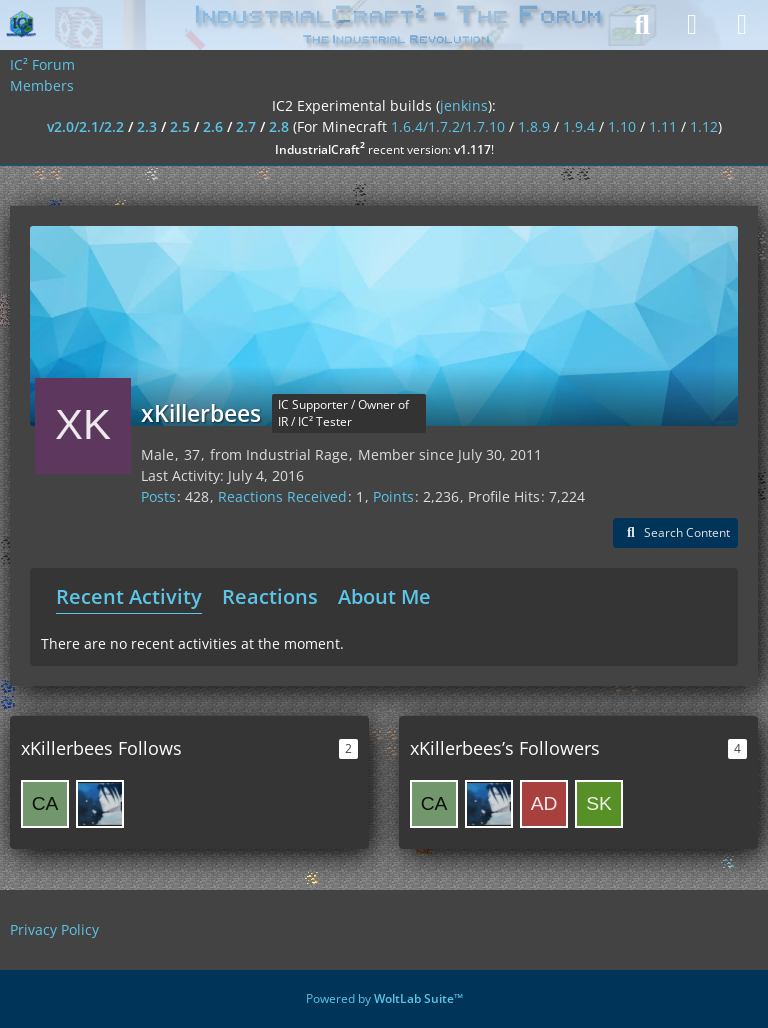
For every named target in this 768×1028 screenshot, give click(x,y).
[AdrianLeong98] (544, 804)
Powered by (384, 998)
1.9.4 (579, 126)
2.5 (180, 126)
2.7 (246, 126)
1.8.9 (534, 126)
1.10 (622, 126)
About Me (384, 596)
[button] (675, 533)
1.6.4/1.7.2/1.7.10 (448, 126)
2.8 (279, 126)
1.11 (663, 126)
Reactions (270, 596)
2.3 (147, 126)
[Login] (692, 25)
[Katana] (100, 804)
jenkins (464, 105)
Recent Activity (129, 596)
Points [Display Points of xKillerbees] (393, 496)
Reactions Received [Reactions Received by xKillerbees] (282, 496)
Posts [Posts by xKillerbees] (158, 496)
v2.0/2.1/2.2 (85, 126)
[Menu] (742, 25)
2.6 (213, 126)
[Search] (642, 25)
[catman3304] (45, 804)
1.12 (704, 126)
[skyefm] (599, 804)
